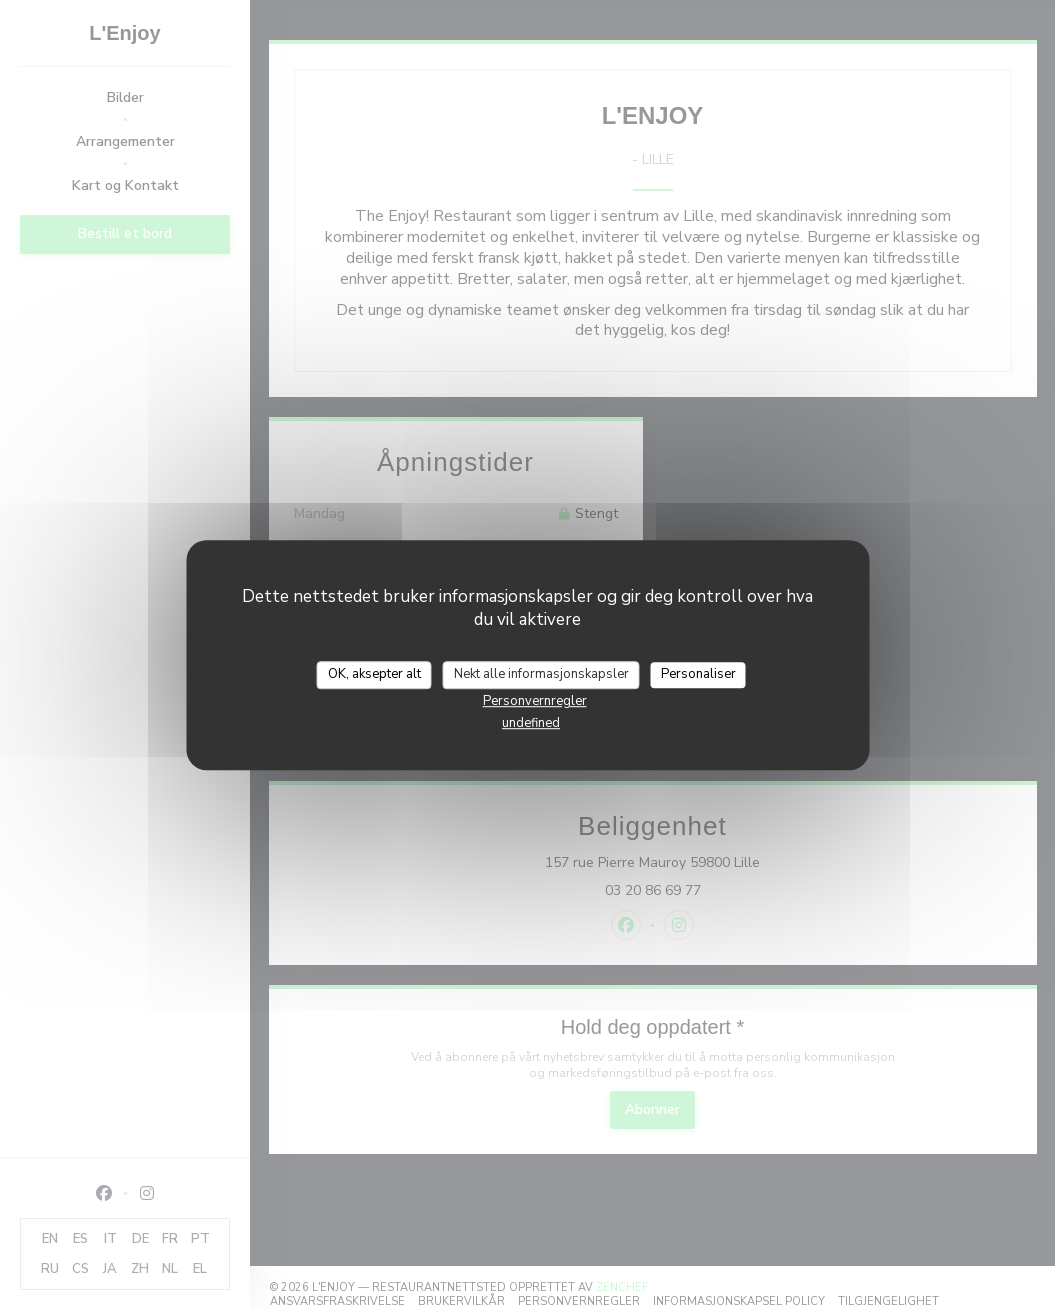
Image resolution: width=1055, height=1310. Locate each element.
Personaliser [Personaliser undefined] (698, 674)
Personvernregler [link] (535, 701)
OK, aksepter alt (374, 674)
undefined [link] (531, 723)
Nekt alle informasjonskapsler (541, 674)
